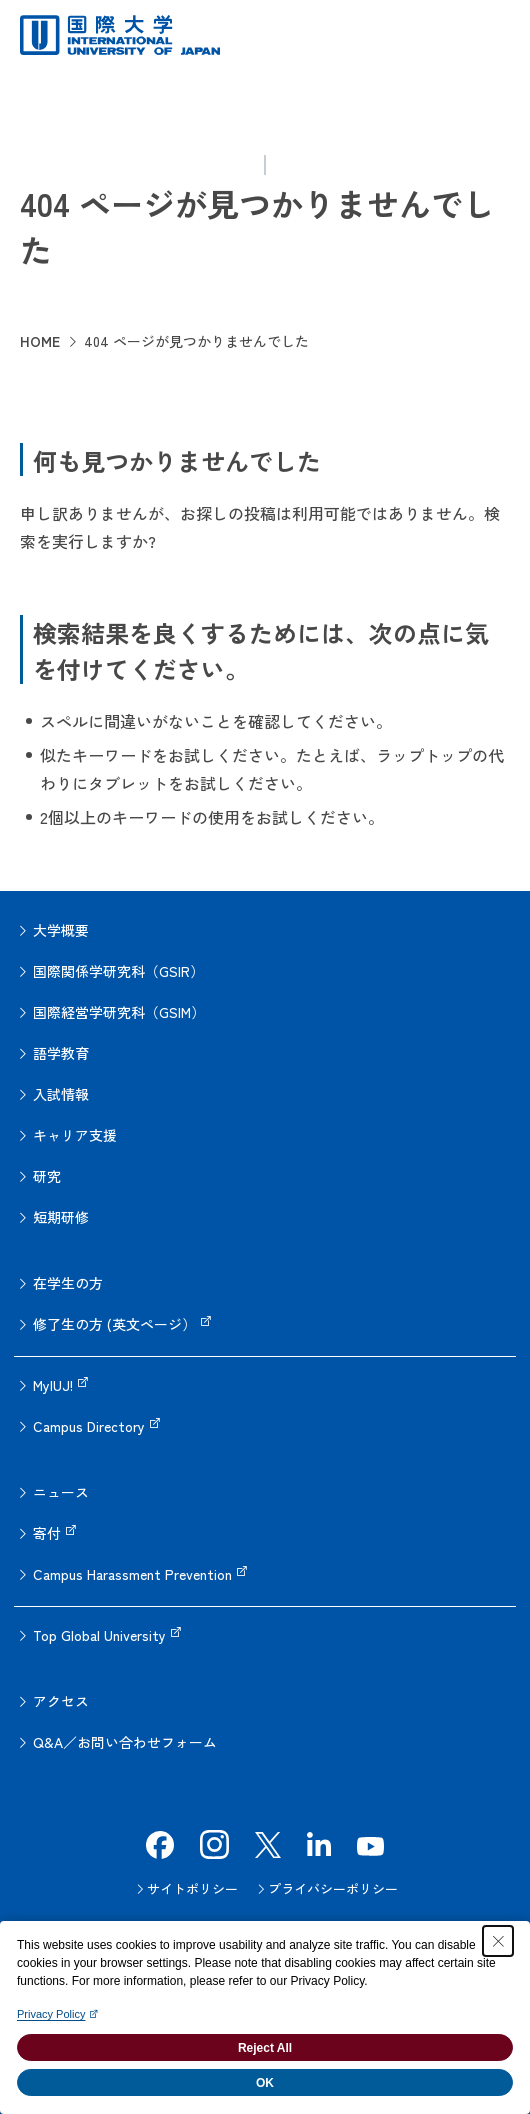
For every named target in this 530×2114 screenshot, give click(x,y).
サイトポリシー (192, 1888)
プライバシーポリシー (333, 1888)
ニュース (61, 1492)
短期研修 (61, 1217)
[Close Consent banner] (498, 1941)
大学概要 (61, 930)
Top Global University (99, 1635)
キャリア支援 (75, 1135)
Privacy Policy (51, 2014)
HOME (40, 341)
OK (265, 2083)
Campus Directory (89, 1426)
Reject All (265, 2048)
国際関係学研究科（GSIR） (118, 971)
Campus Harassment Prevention (132, 1574)
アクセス (61, 1701)
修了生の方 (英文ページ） (114, 1324)
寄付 (47, 1533)
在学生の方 (68, 1283)
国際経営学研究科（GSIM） (119, 1012)
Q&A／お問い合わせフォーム (125, 1742)
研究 (47, 1176)
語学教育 (61, 1053)
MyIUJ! (53, 1385)
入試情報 (61, 1094)
